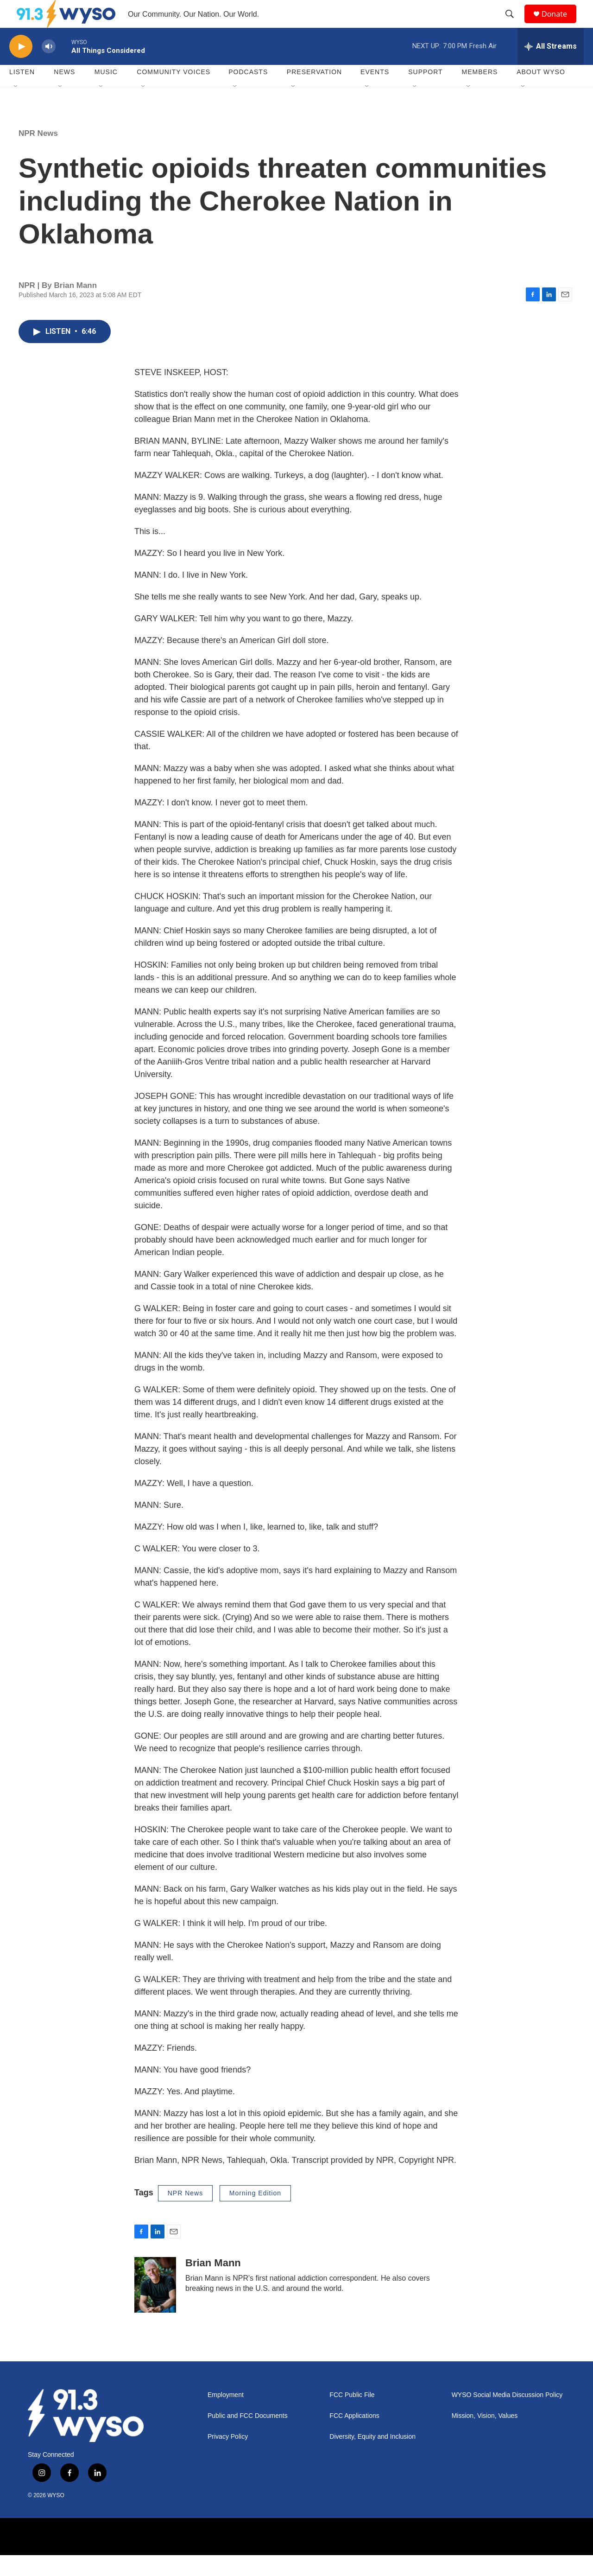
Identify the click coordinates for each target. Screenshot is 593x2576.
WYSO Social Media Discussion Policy (507, 2415)
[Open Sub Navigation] (16, 107)
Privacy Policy (228, 2457)
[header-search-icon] (514, 24)
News (64, 92)
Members (480, 92)
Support (425, 92)
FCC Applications (354, 2436)
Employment (226, 2415)
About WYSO (541, 92)
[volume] (49, 67)
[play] (20, 67)
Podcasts (248, 92)
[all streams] (550, 67)
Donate (560, 24)
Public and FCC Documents (248, 2436)
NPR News (38, 154)
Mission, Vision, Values (485, 2436)
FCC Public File (351, 2415)
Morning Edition (255, 2214)
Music (106, 92)
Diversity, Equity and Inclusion (372, 2457)
